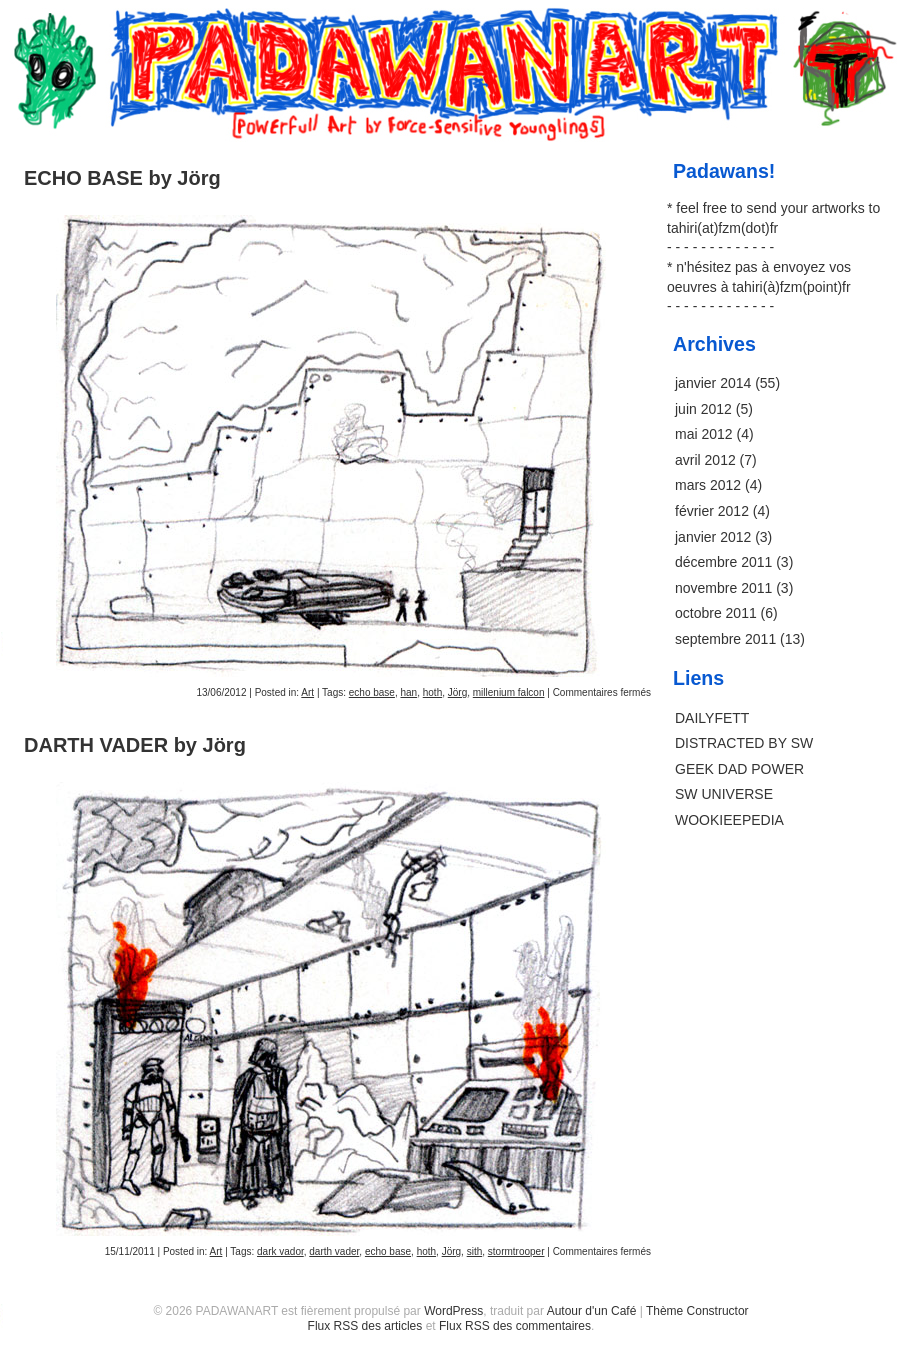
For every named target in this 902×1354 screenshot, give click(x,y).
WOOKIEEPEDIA (729, 820)
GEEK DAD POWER (739, 769)
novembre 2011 (723, 588)
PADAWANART (451, 32)
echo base (372, 692)
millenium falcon (509, 692)
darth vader (334, 1251)
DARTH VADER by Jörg (135, 745)
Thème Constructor (697, 1311)
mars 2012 (708, 485)
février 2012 (712, 511)
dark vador (280, 1251)
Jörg (457, 692)
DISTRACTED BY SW (744, 743)
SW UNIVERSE (724, 794)
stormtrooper (516, 1251)
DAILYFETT (712, 718)
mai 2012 (704, 434)
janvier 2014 (713, 383)
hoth (432, 692)
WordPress (453, 1311)
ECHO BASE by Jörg (122, 178)
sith (475, 1251)
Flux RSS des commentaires (515, 1326)
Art (307, 692)
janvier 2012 (713, 537)
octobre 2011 (716, 613)
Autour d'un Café (592, 1311)
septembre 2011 (725, 639)
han (408, 692)
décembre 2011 (723, 562)
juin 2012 (703, 409)
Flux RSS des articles (365, 1326)
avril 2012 (705, 460)
